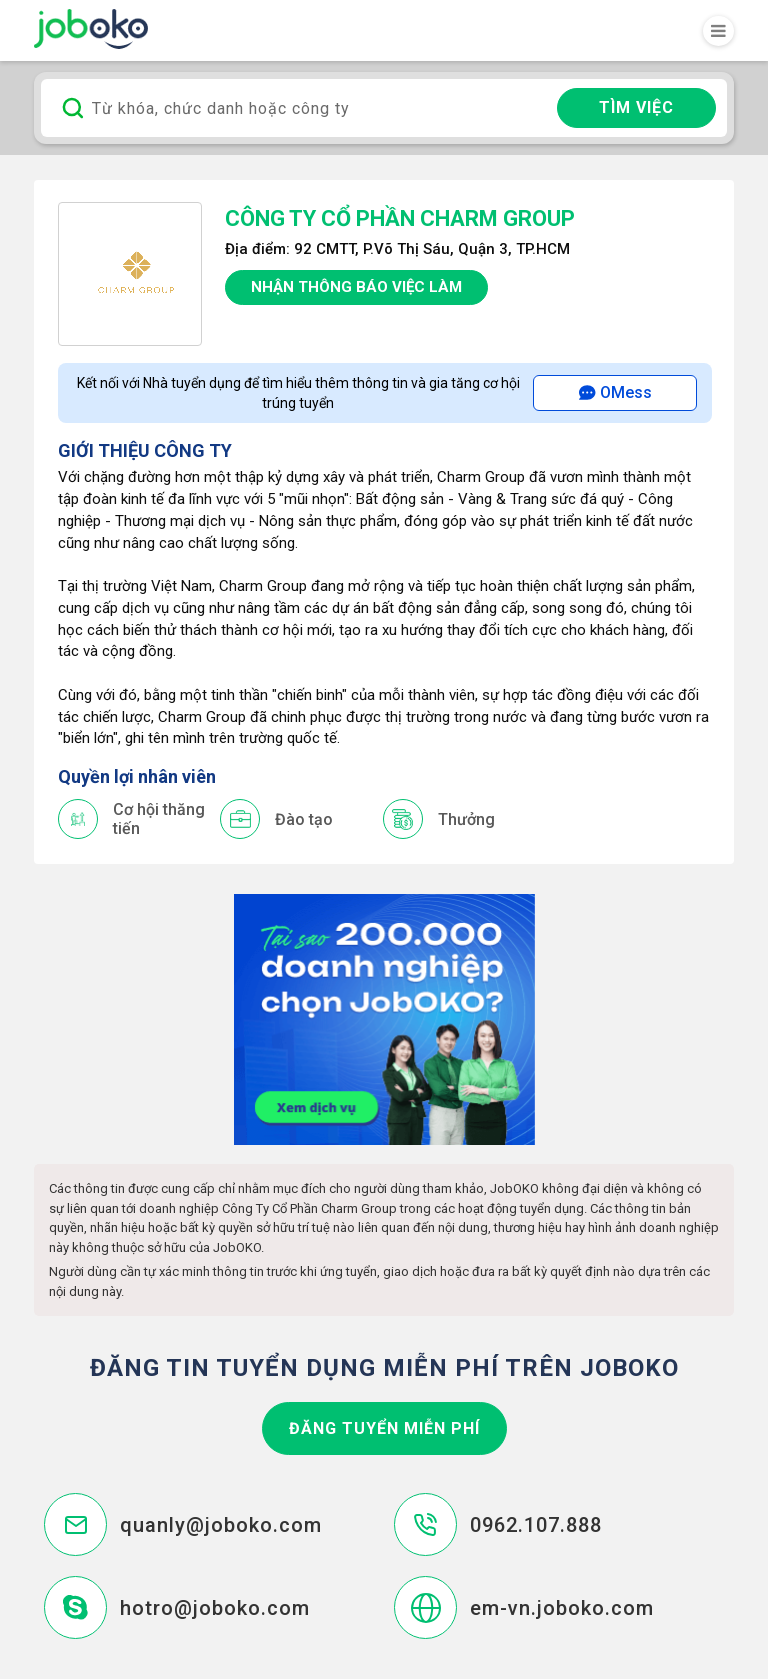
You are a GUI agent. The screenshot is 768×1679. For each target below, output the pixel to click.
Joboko (91, 29)
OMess (615, 392)
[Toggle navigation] (718, 31)
